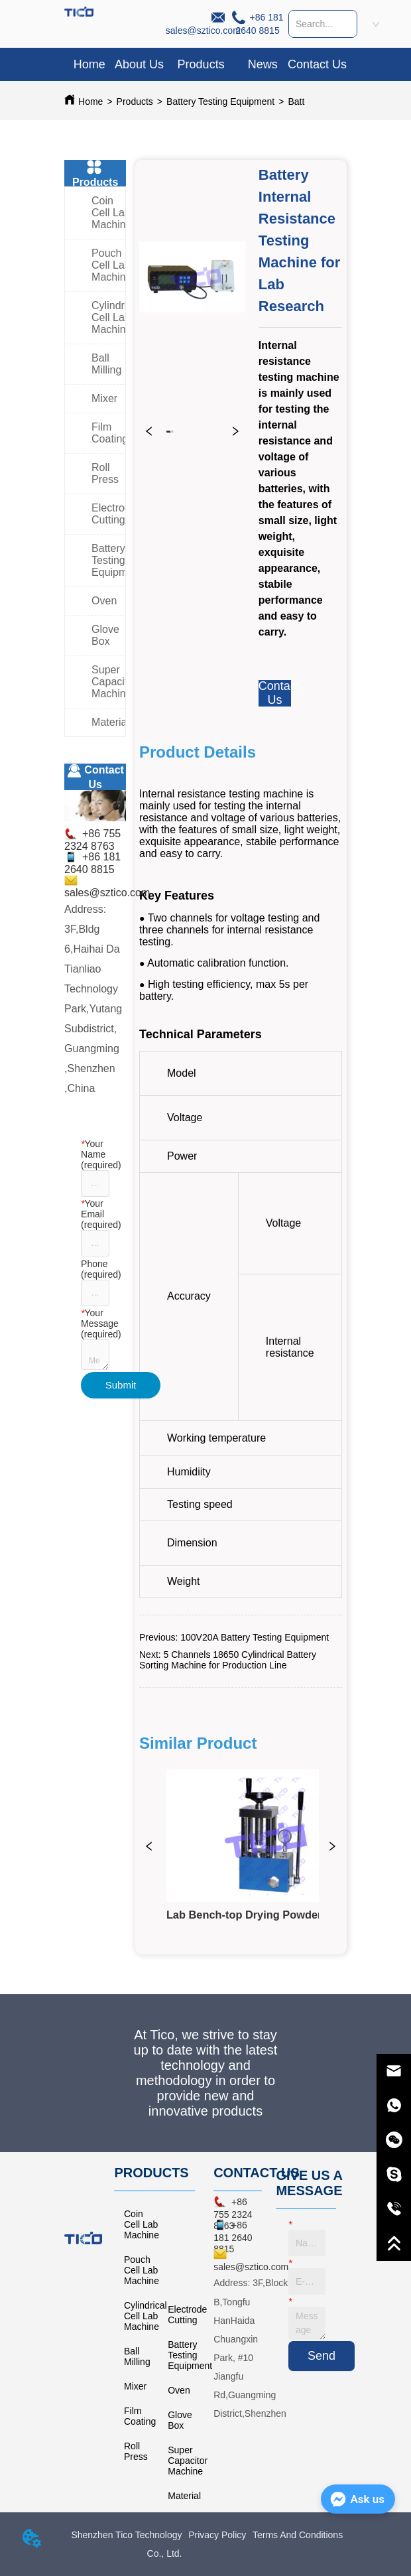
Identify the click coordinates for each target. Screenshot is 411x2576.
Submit (121, 1384)
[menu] (205, 64)
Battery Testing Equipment (220, 101)
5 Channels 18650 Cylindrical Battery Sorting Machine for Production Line (227, 1659)
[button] (201, 65)
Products (135, 101)
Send (321, 2355)
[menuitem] (201, 64)
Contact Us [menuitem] (317, 64)
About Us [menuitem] (139, 64)
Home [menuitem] (89, 64)
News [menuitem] (263, 64)
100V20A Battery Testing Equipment (254, 1637)
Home (90, 101)
